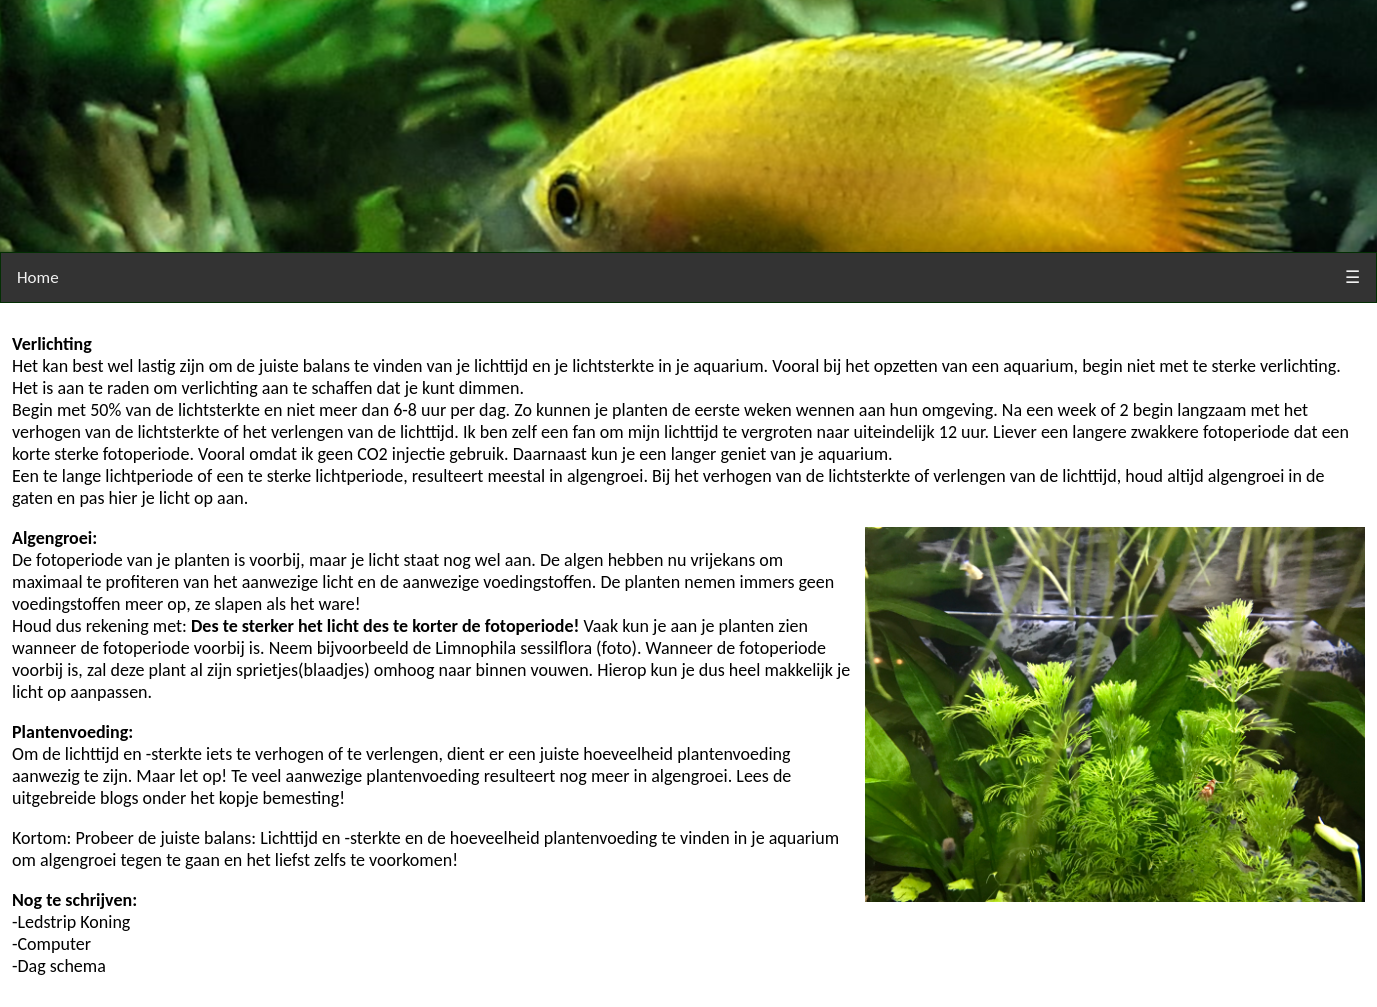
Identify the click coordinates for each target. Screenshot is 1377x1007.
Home (38, 277)
